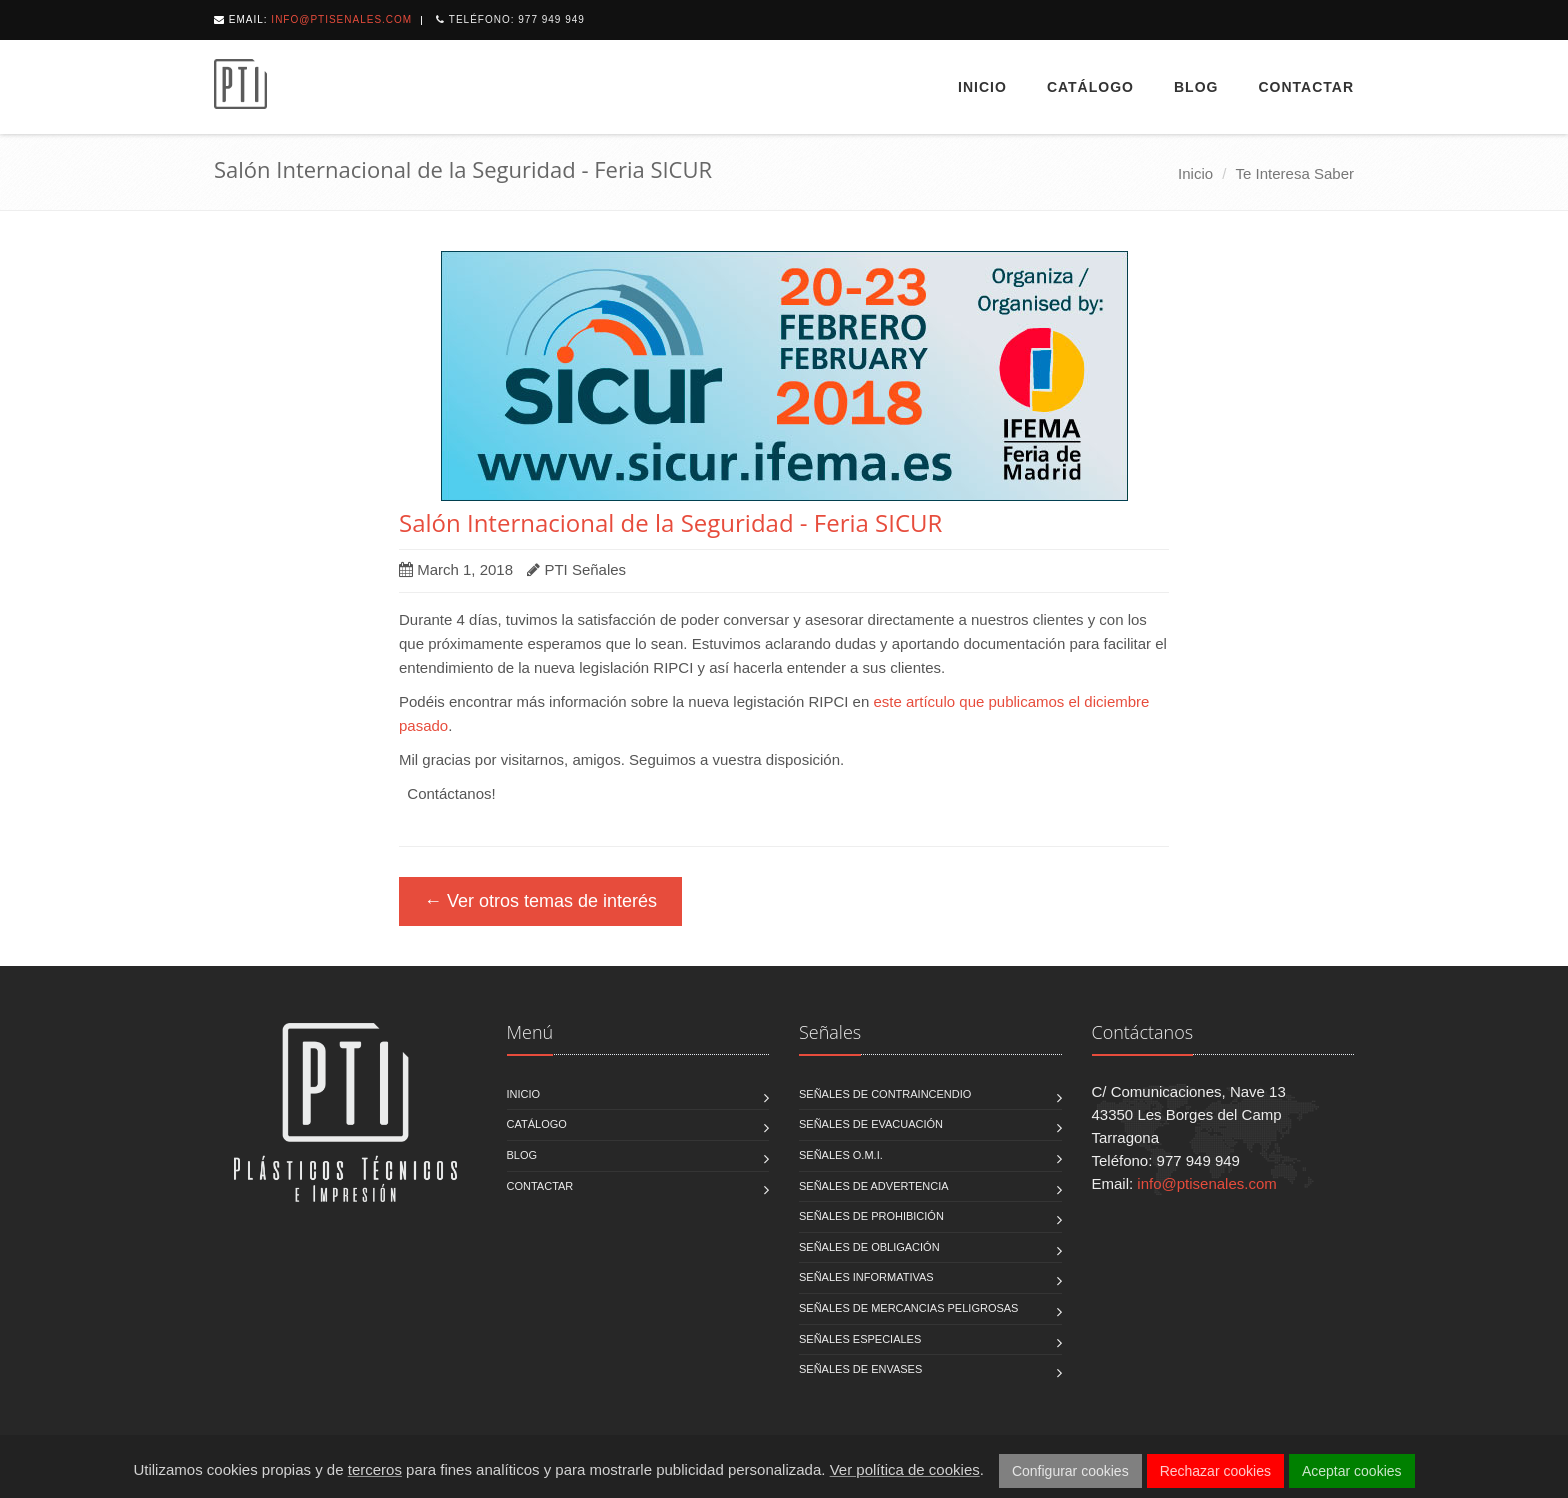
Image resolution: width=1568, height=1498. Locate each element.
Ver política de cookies (905, 1469)
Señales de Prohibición (871, 1216)
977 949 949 (551, 19)
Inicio (982, 87)
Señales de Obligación (869, 1247)
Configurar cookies (1070, 1471)
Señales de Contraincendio (885, 1094)
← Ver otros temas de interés (540, 901)
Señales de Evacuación (871, 1124)
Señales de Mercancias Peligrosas (908, 1308)
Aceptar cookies (1352, 1471)
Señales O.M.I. (841, 1155)
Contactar (1306, 87)
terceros (375, 1469)
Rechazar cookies (1215, 1471)
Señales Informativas (866, 1277)
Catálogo (1090, 87)
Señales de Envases (860, 1369)
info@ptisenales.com (341, 19)
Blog (1196, 87)
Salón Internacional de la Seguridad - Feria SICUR (670, 522)
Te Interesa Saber (1295, 173)
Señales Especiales (860, 1339)
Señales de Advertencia (874, 1186)
